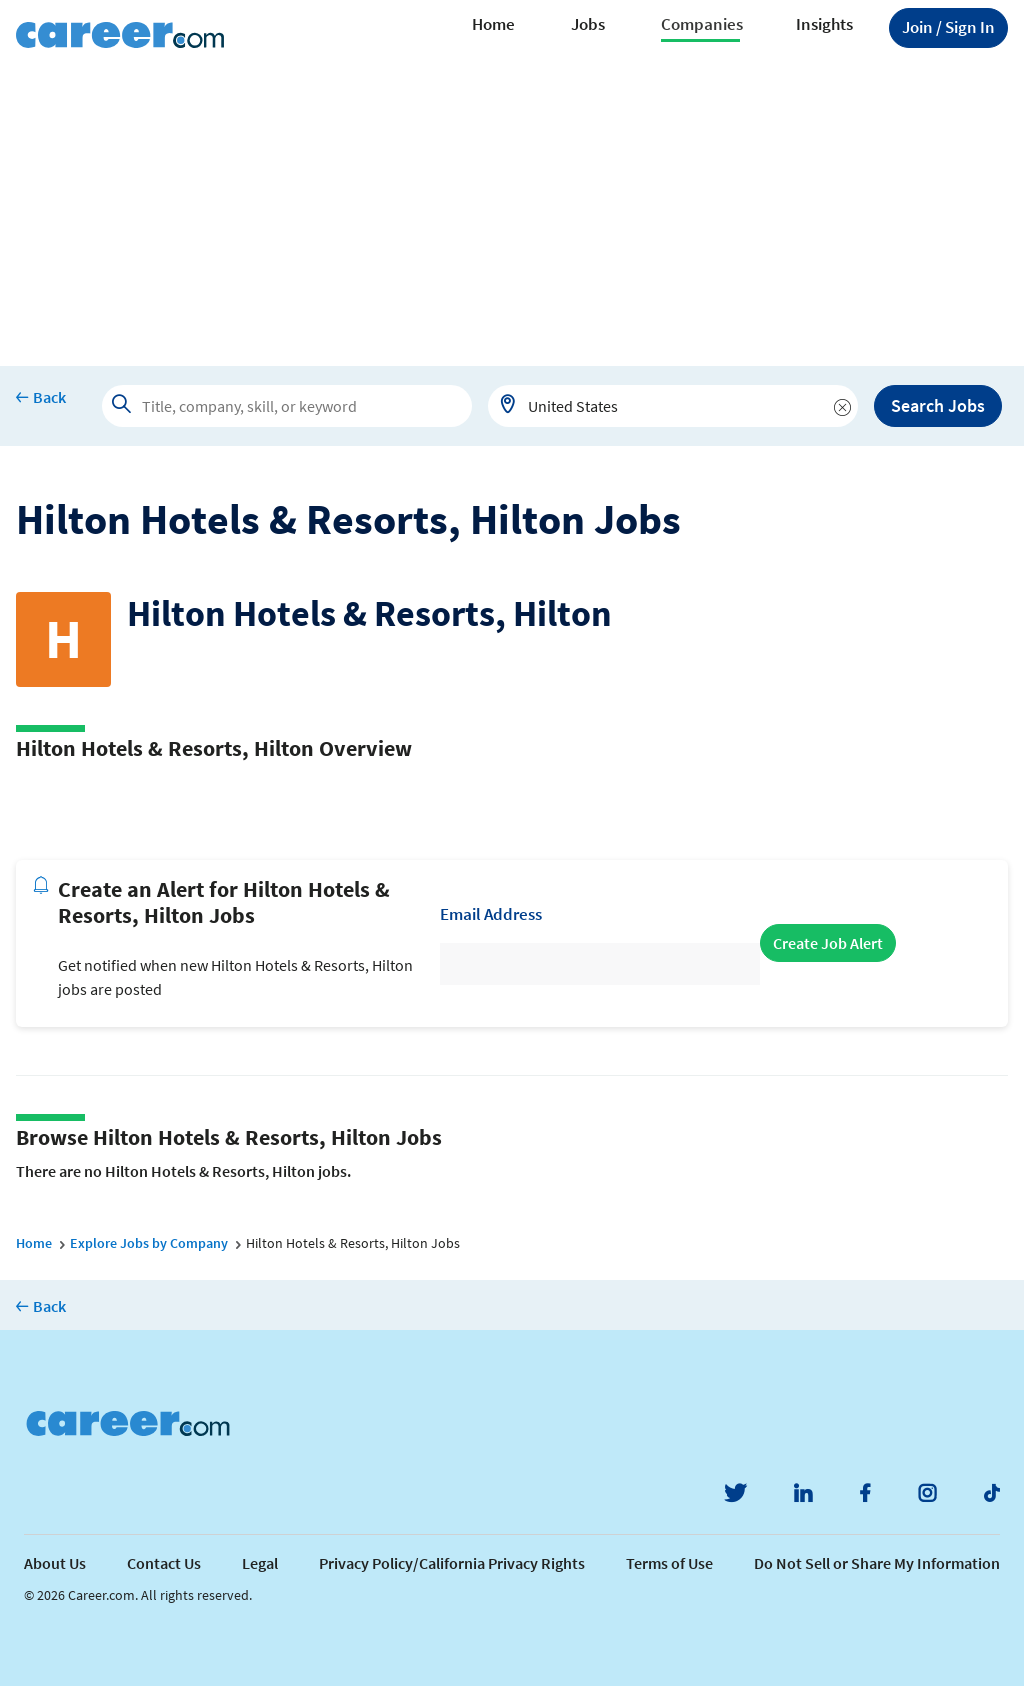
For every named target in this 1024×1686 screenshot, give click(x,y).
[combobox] (673, 406)
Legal (260, 1563)
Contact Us (164, 1563)
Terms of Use (669, 1563)
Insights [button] (824, 24)
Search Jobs (938, 405)
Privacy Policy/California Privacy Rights (452, 1563)
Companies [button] (702, 24)
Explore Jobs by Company (149, 1243)
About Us (55, 1563)
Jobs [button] (588, 24)
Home (493, 24)
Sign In (948, 27)
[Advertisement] (512, 216)
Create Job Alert (828, 943)
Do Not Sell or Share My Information (877, 1563)
